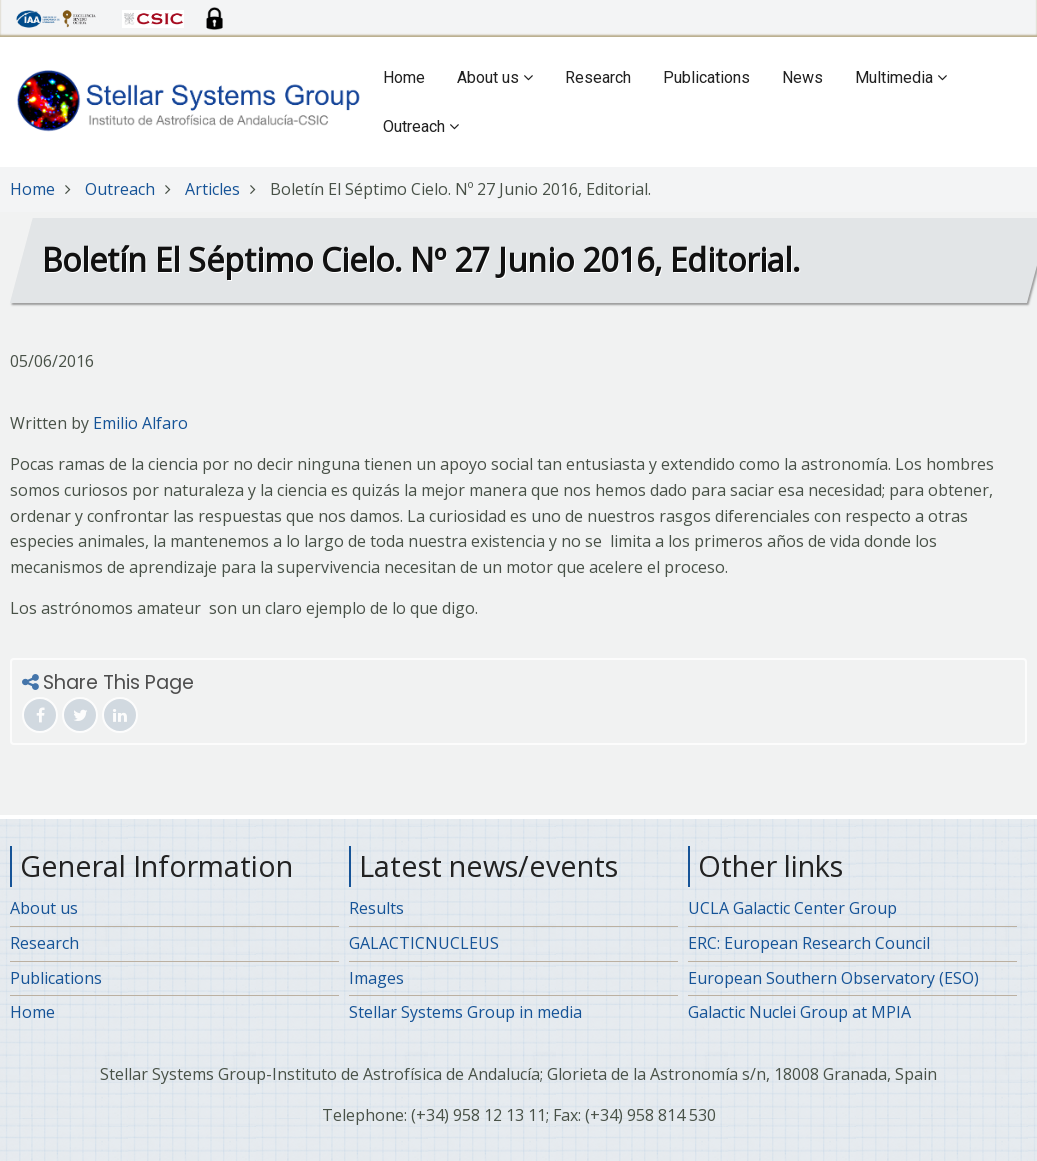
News (802, 77)
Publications (706, 77)
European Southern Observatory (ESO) (833, 978)
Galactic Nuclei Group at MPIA (799, 1012)
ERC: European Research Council (809, 943)
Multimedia (901, 77)
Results (376, 908)
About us (495, 77)
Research (598, 77)
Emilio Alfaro (140, 423)
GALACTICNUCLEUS (424, 943)
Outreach (421, 126)
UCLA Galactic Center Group (792, 908)
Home (404, 77)
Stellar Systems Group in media (465, 1012)
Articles (212, 189)
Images (376, 978)
